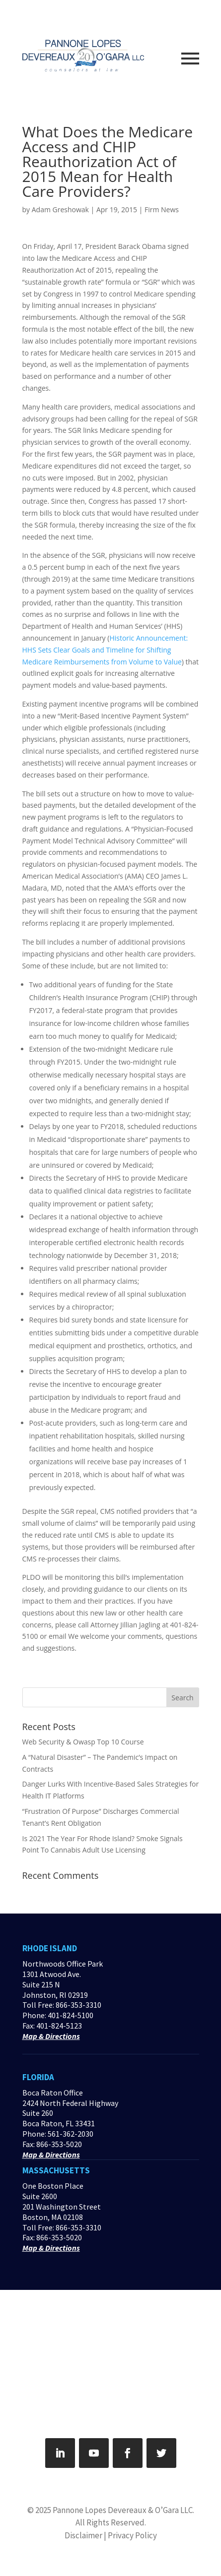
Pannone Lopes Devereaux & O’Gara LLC (123, 2510)
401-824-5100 (70, 2015)
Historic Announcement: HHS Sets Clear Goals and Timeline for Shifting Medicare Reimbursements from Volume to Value (105, 649)
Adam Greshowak (60, 209)
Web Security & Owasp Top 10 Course (83, 1741)
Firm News (162, 209)
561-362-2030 (70, 2134)
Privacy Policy (132, 2535)
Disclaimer (83, 2535)
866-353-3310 (78, 2005)
